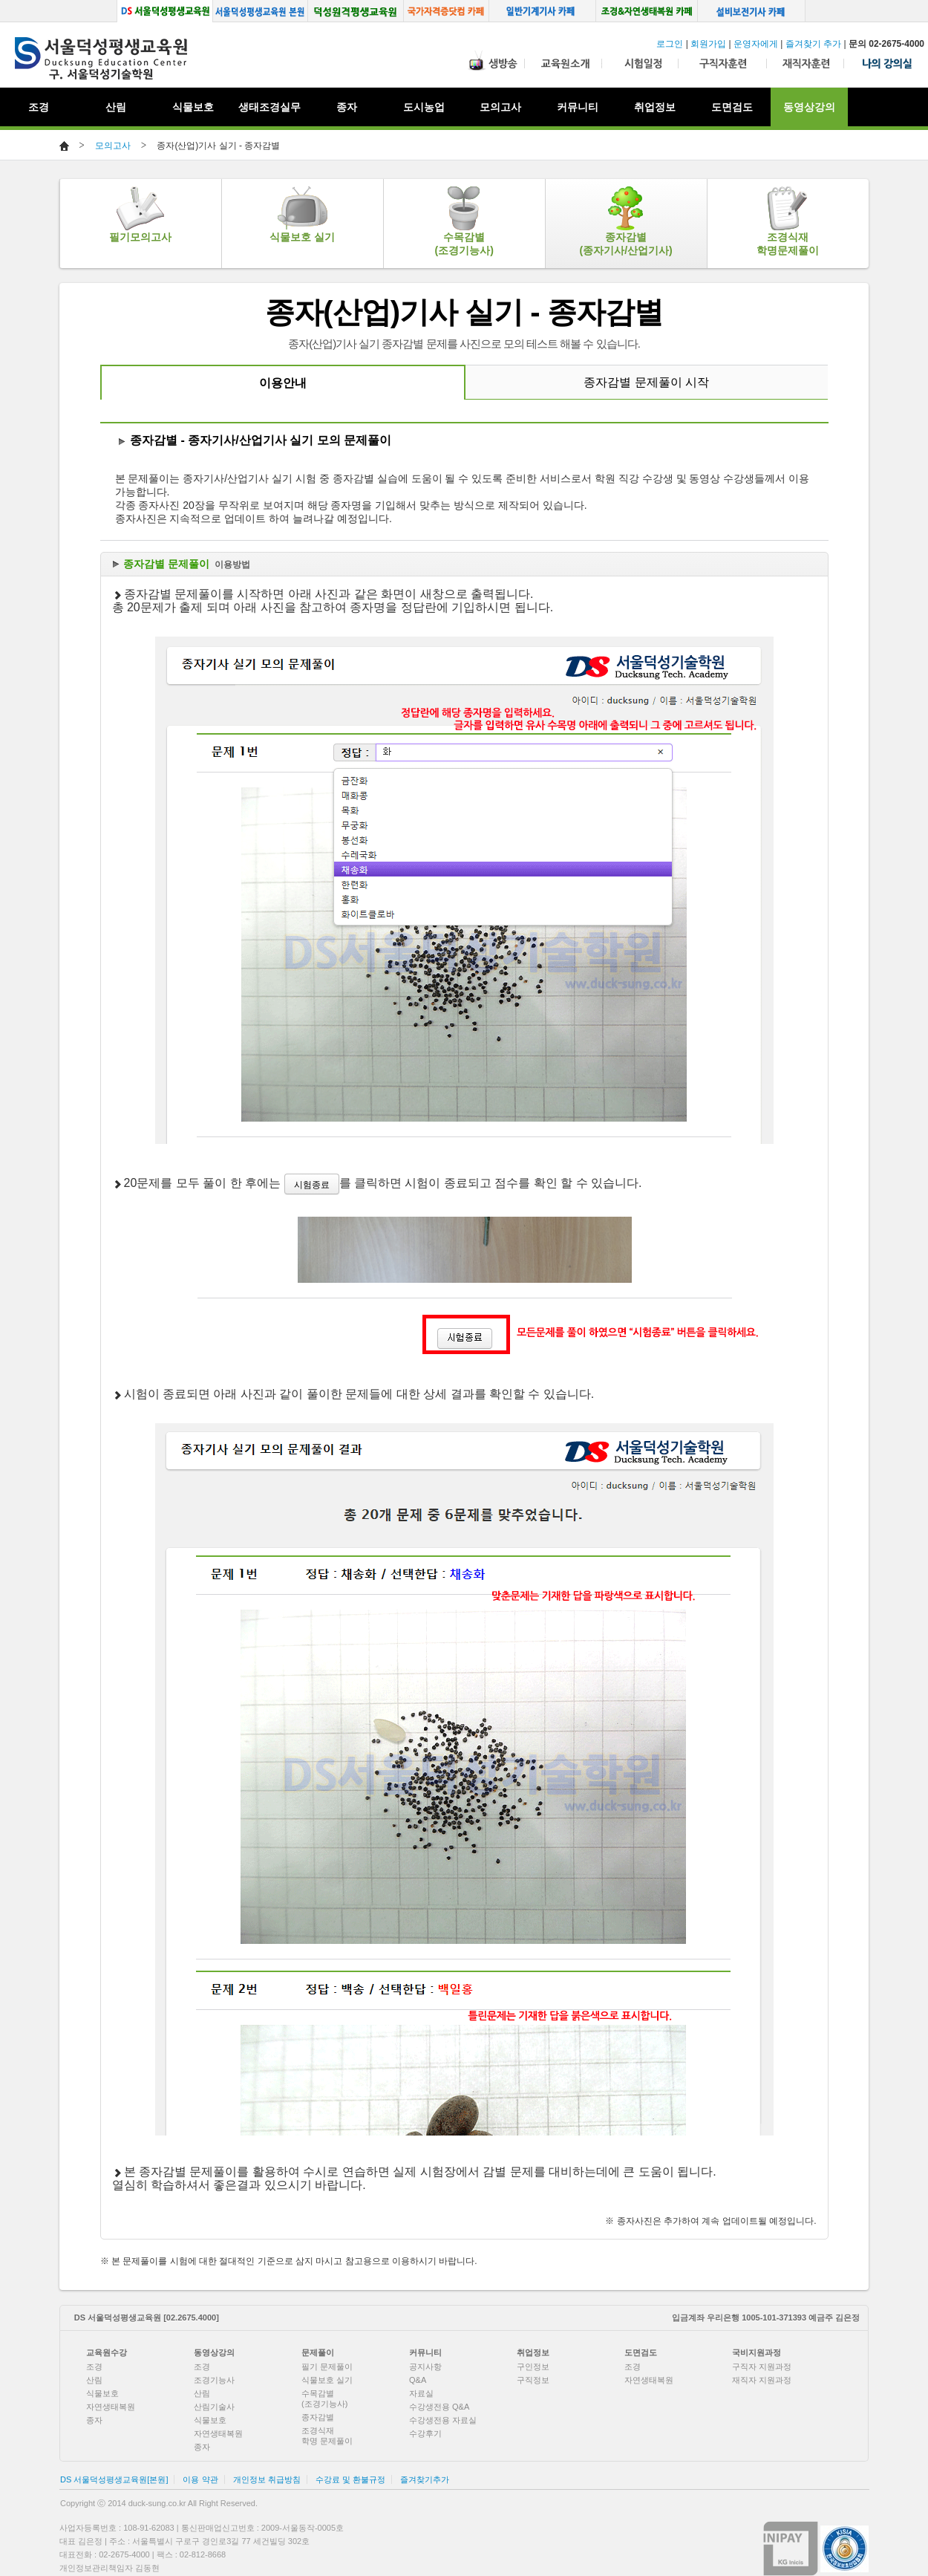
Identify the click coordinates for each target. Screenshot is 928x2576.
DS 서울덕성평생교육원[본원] (114, 2479)
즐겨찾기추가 (424, 2479)
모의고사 (113, 145)
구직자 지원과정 (761, 2366)
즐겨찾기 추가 (813, 44)
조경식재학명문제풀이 (788, 221)
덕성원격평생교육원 (356, 11)
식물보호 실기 (302, 214)
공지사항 (425, 2366)
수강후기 (425, 2433)
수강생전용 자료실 (443, 2420)
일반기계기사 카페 (542, 11)
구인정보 (533, 2366)
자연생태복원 (110, 2406)
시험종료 (312, 1185)
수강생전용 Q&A (439, 2406)
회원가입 (708, 44)
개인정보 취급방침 (267, 2479)
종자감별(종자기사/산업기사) (626, 221)
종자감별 (317, 2417)
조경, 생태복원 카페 (647, 11)
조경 (94, 2366)
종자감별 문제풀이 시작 (646, 382)
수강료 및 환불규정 (350, 2479)
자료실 (421, 2393)
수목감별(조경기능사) (464, 221)
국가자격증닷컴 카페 (446, 11)
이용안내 (283, 383)
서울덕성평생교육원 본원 (260, 11)
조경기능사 (214, 2379)
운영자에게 (755, 44)
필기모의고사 (140, 214)
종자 (94, 2420)
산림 (94, 2379)
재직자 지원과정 (761, 2379)
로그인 (669, 44)
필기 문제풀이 (327, 2366)
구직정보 (533, 2379)
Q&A (417, 2379)
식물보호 (193, 107)
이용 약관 (200, 2479)
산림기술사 (214, 2406)
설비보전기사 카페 (752, 11)
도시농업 (424, 107)
